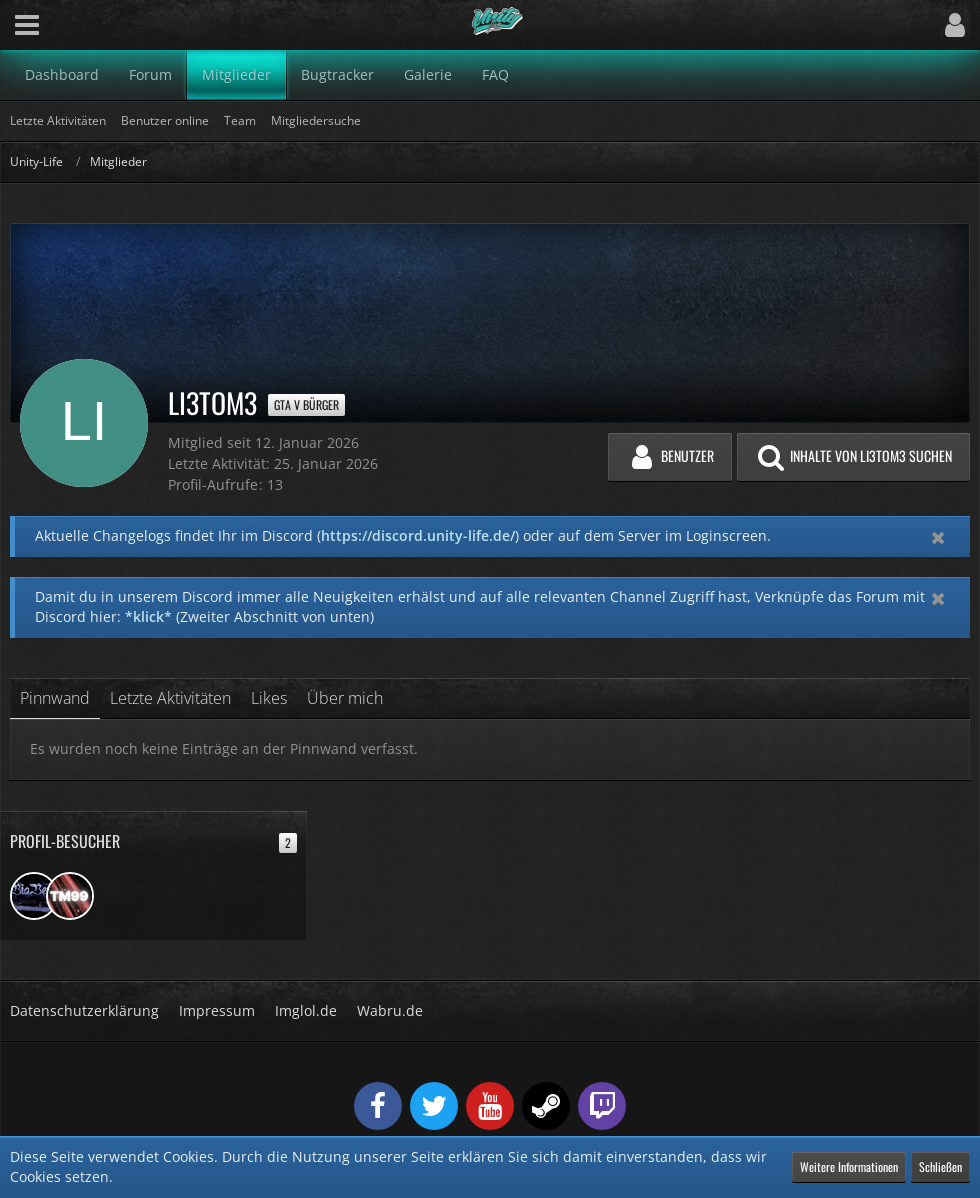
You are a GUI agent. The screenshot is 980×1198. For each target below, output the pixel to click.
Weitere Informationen (849, 1166)
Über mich (345, 698)
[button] (27, 25)
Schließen (940, 1166)
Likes (269, 698)
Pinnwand (55, 698)
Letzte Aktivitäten (170, 698)
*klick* (148, 616)
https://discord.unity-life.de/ (418, 535)
